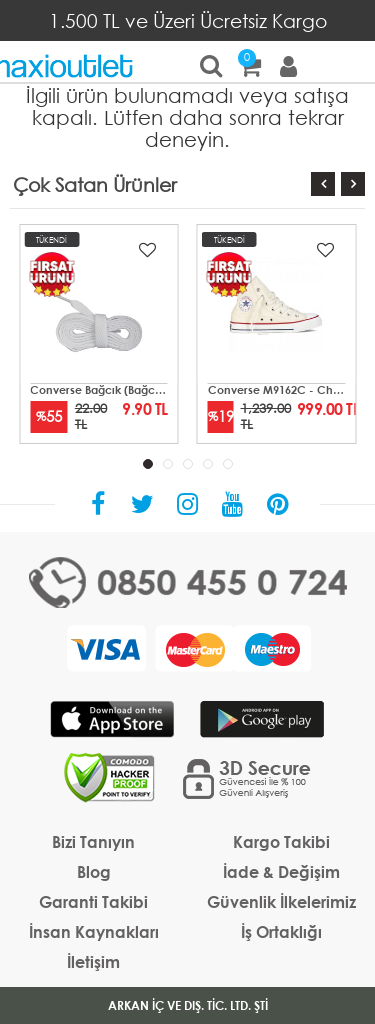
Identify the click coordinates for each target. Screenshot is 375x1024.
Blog (94, 871)
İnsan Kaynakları (94, 931)
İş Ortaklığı (281, 931)
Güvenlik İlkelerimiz (281, 901)
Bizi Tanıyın (93, 841)
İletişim (93, 961)
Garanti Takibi (93, 901)
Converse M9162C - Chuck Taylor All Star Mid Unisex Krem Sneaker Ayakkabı (277, 390)
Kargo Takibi (281, 841)
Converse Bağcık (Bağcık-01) (99, 390)
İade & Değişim (281, 871)
